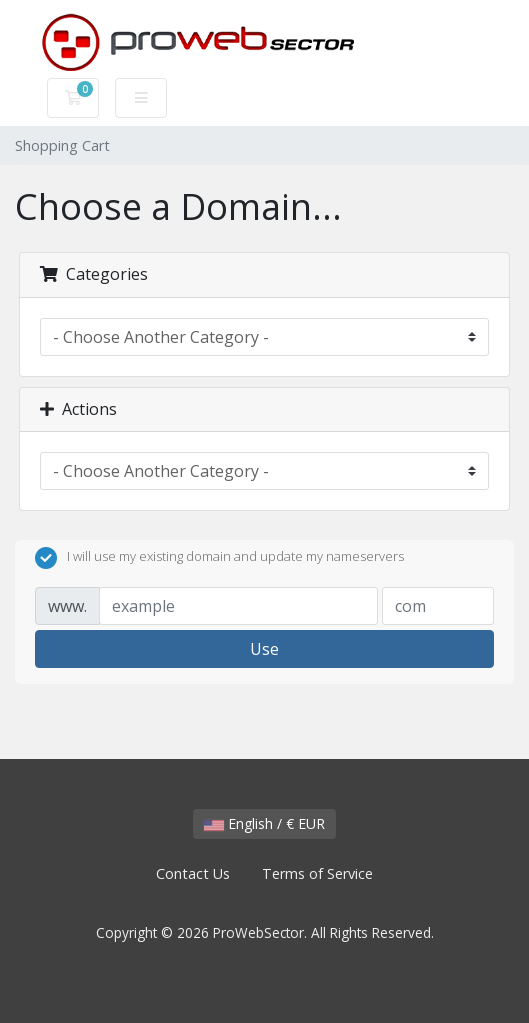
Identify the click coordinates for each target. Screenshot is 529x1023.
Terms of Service (317, 873)
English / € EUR (264, 823)
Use (264, 649)
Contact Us (193, 873)
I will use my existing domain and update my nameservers (219, 558)
